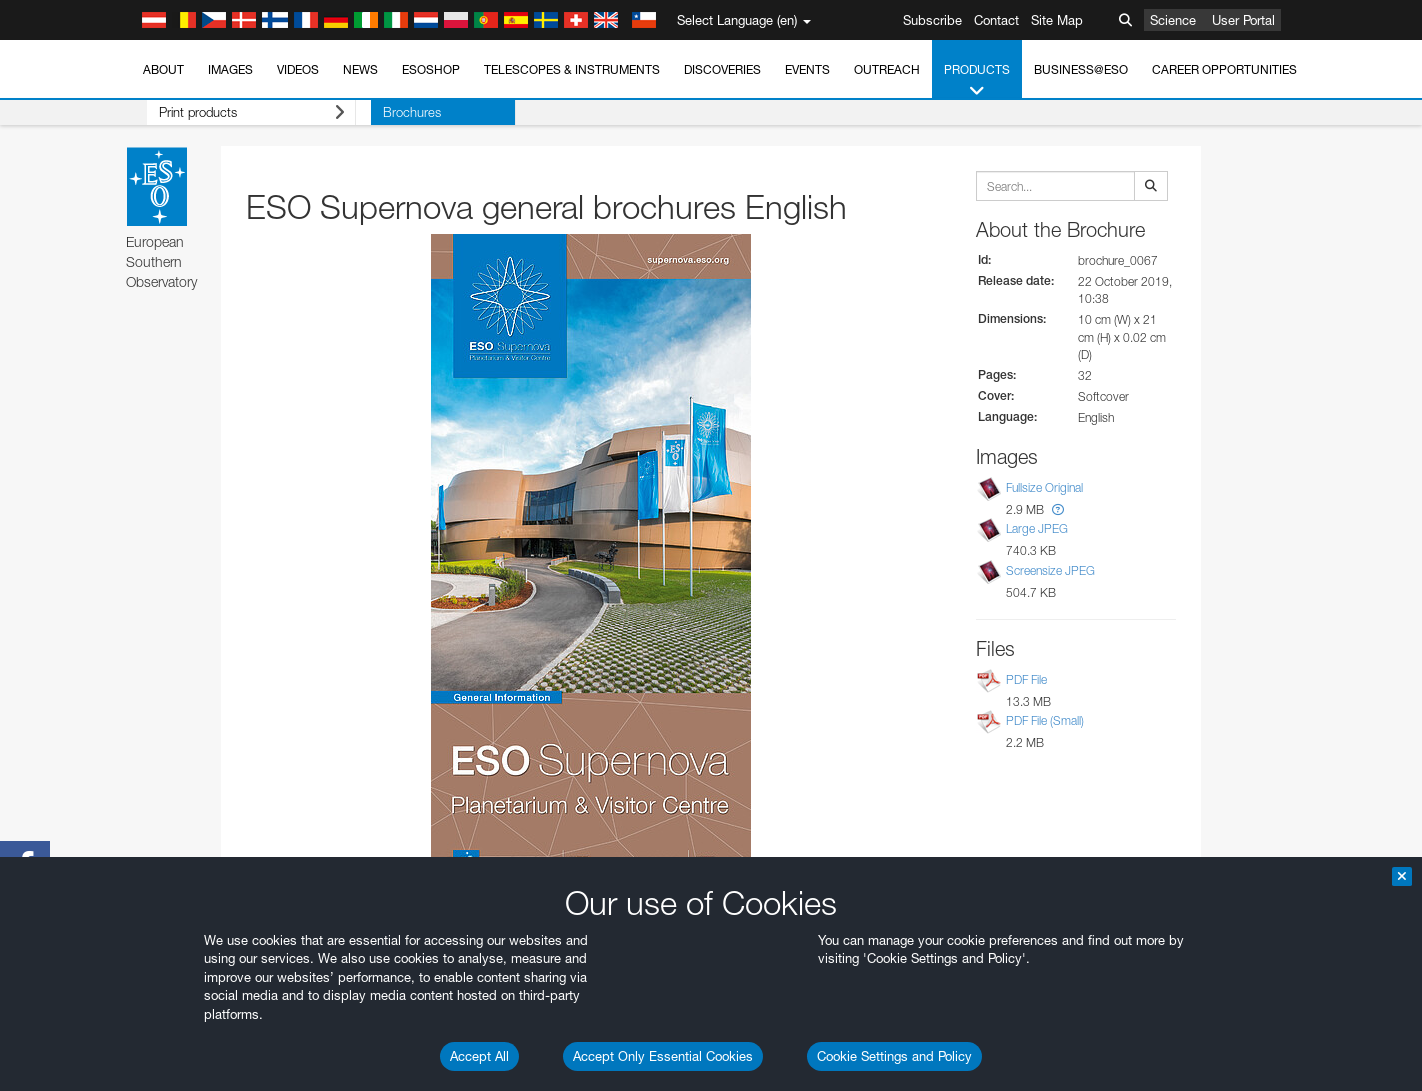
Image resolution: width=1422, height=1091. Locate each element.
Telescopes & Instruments (572, 69)
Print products (236, 112)
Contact (996, 20)
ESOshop (431, 69)
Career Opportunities (1224, 69)
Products (977, 81)
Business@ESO (1081, 69)
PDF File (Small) (1045, 720)
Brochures (381, 112)
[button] (1058, 509)
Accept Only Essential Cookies (663, 1056)
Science (1173, 20)
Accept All (479, 1056)
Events (807, 69)
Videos (298, 69)
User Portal (1243, 20)
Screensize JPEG (1050, 570)
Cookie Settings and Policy (894, 1056)
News (360, 69)
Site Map (1057, 20)
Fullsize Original (1044, 487)
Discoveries (722, 69)
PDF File (1026, 679)
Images (230, 69)
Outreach (887, 69)
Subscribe (932, 20)
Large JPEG (1037, 529)
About (163, 69)
